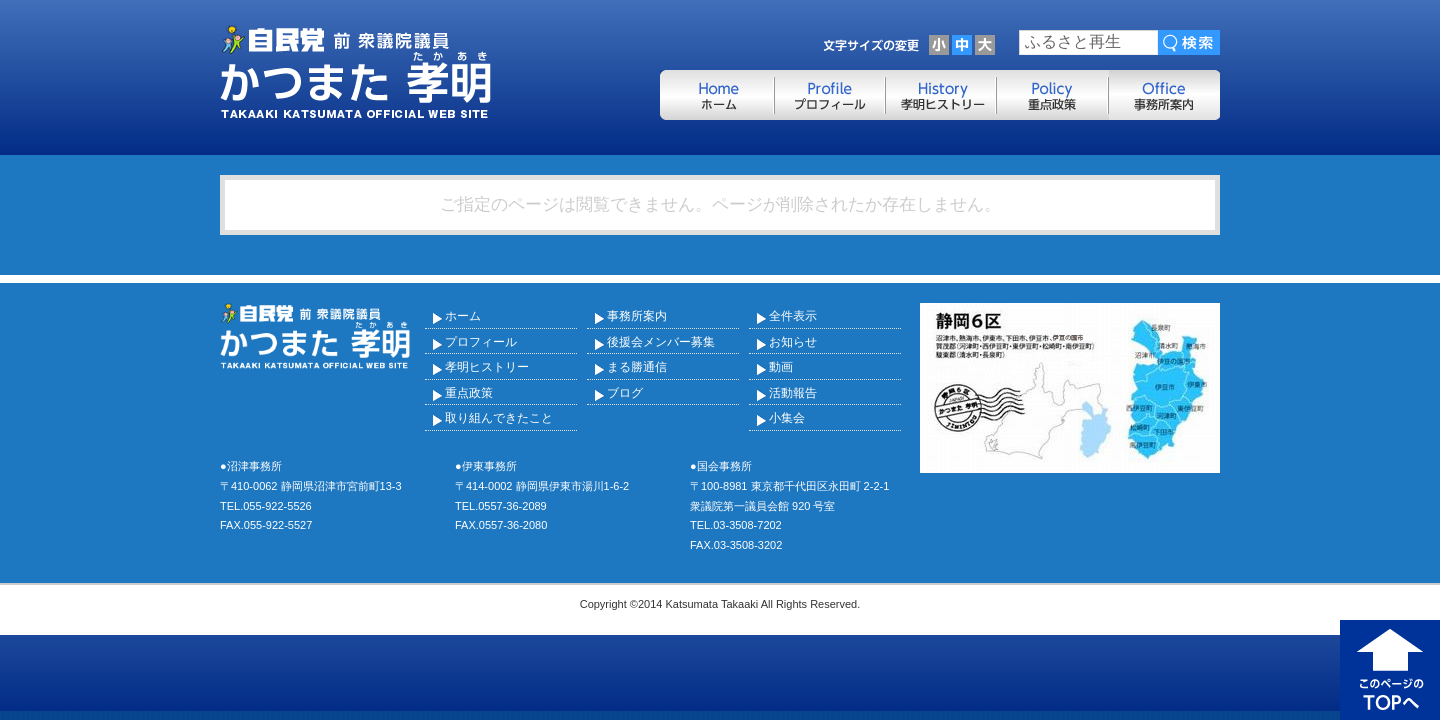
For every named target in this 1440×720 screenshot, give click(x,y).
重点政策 (469, 393)
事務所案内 (637, 316)
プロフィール (481, 342)
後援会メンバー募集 (661, 342)
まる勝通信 (637, 367)
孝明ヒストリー (487, 367)
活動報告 (793, 393)
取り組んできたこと (499, 418)
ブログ (625, 393)
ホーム (463, 316)
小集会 (787, 418)
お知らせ (793, 342)
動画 (781, 367)
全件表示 (793, 316)
